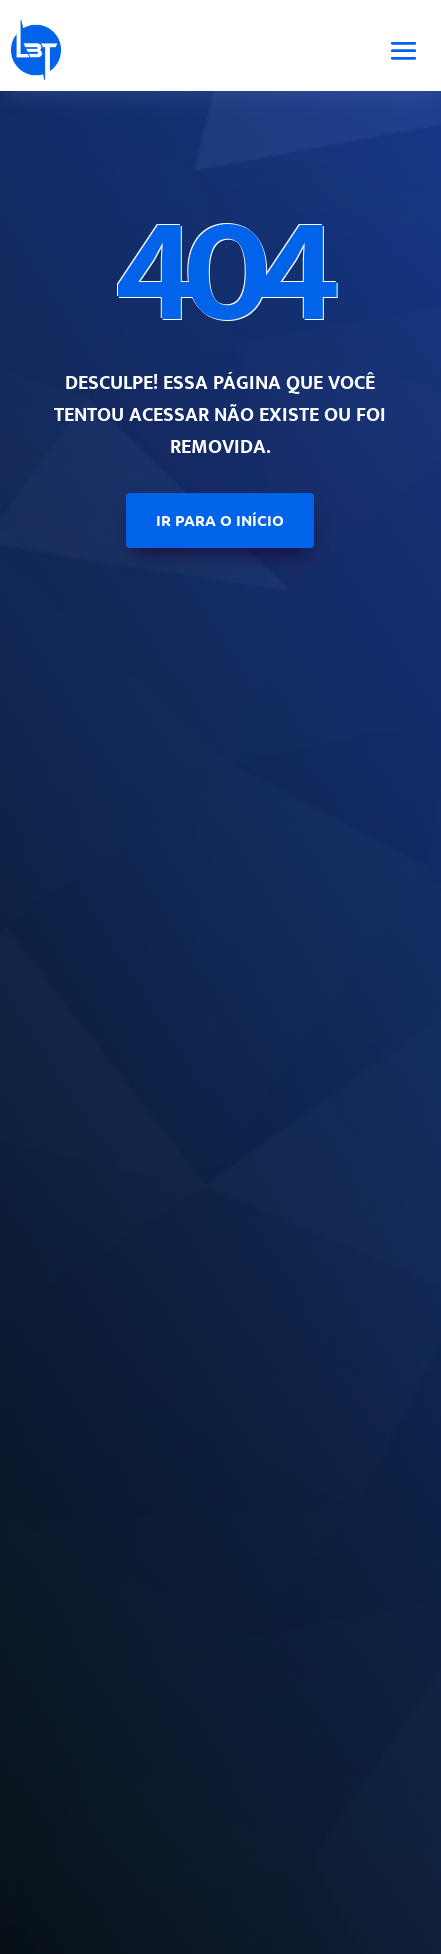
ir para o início (220, 520)
